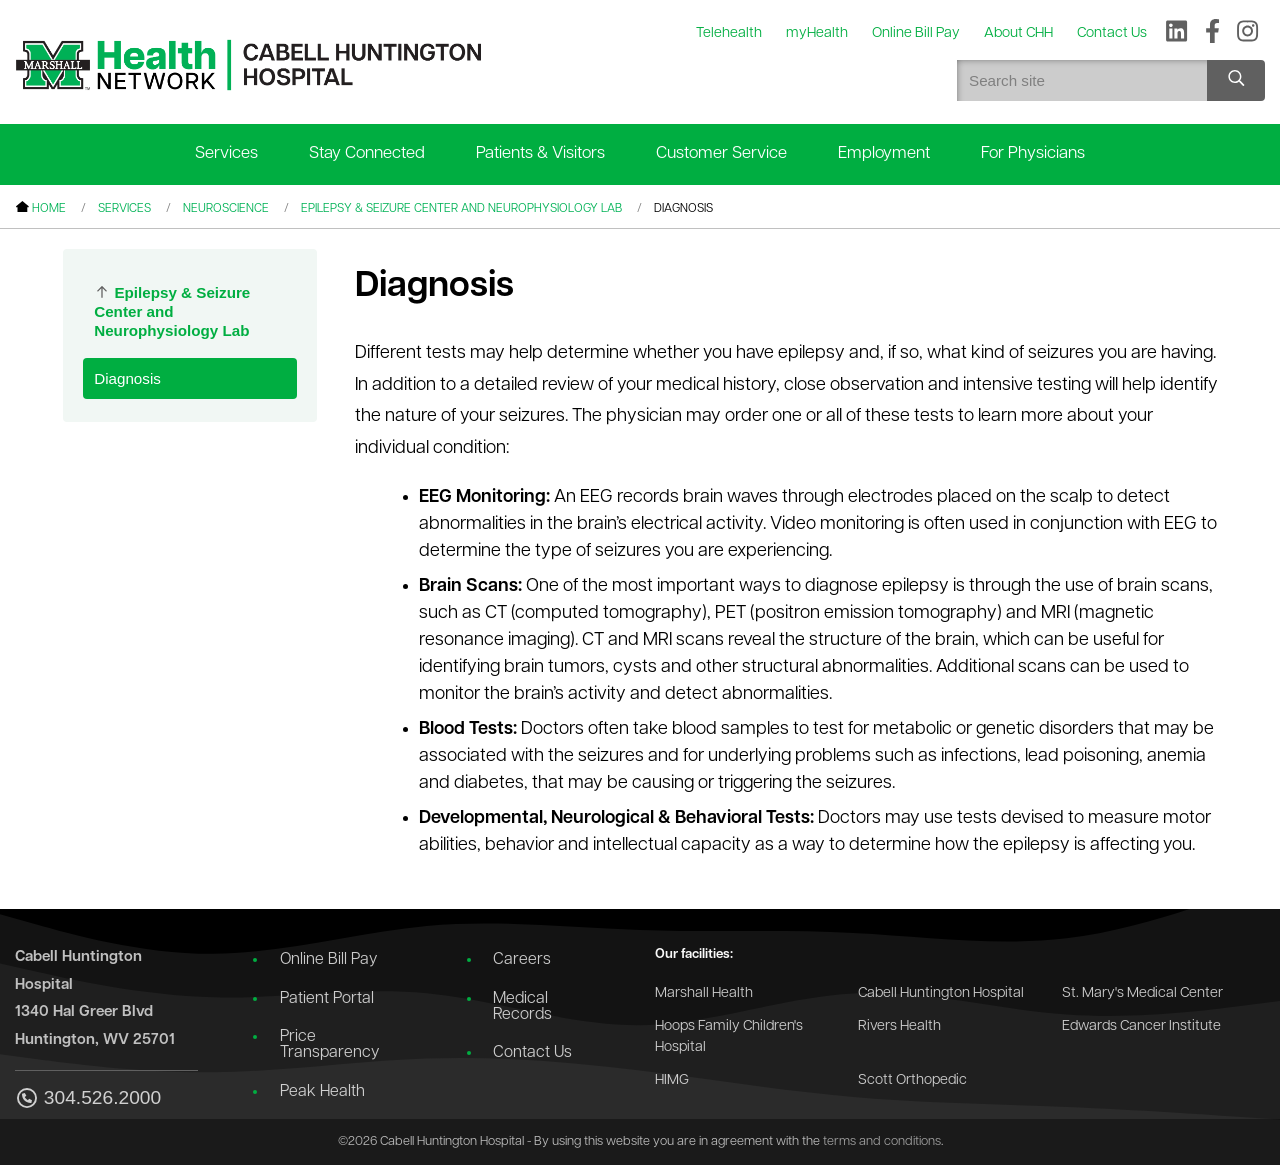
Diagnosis (127, 378)
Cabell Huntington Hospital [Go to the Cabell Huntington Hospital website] (941, 993)
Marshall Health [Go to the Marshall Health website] (704, 993)
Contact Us (532, 1053)
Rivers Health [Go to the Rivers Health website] (899, 1026)
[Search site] (1236, 80)
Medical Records (522, 1007)
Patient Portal (327, 999)
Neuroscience (226, 209)
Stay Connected (367, 153)
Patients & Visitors (540, 153)
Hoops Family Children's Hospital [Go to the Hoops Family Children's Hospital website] (729, 1037)
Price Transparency (329, 1045)
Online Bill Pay (328, 960)
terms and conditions (882, 1141)
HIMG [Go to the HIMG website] (672, 1080)
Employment (884, 153)
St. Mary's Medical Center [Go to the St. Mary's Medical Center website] (1142, 993)
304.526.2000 (88, 1099)
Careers (522, 960)
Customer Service (721, 153)
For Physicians (1033, 153)
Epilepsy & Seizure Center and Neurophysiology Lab (461, 209)
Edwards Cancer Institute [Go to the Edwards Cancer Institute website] (1141, 1026)
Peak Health (322, 1092)
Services (226, 153)
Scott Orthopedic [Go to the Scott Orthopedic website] (912, 1080)
